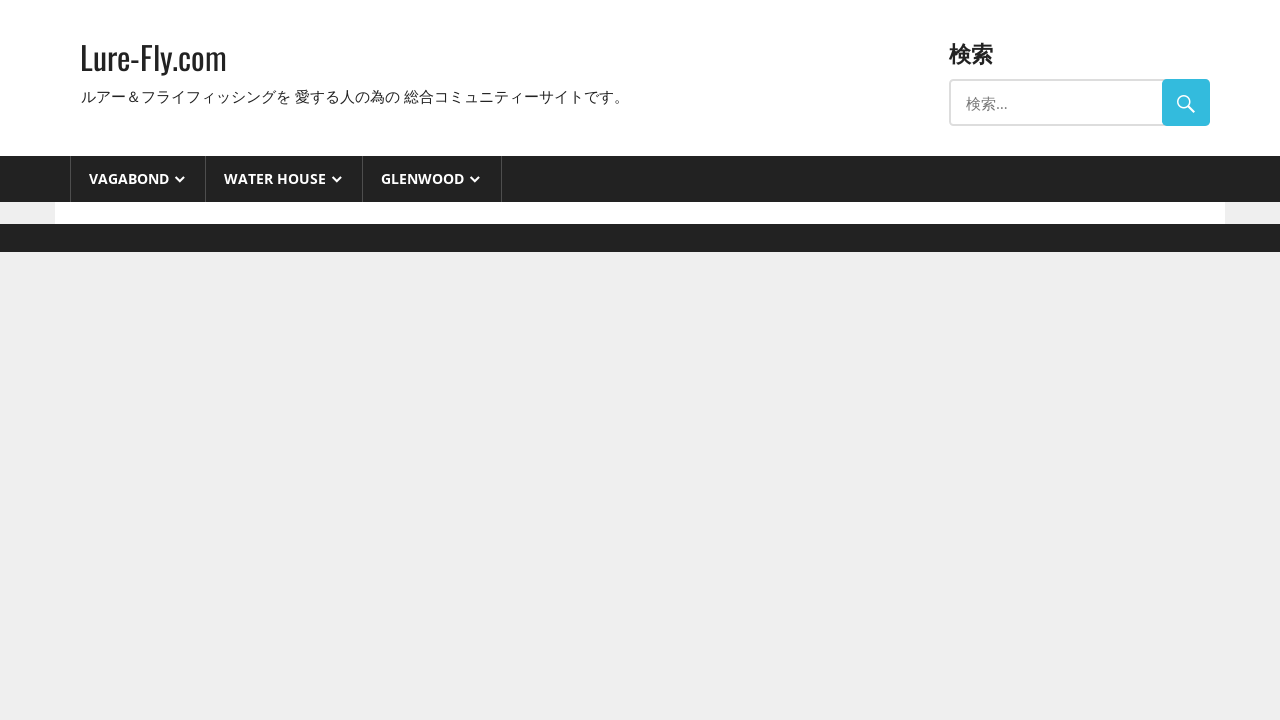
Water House (275, 178)
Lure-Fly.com (153, 56)
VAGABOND (129, 178)
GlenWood (422, 178)
